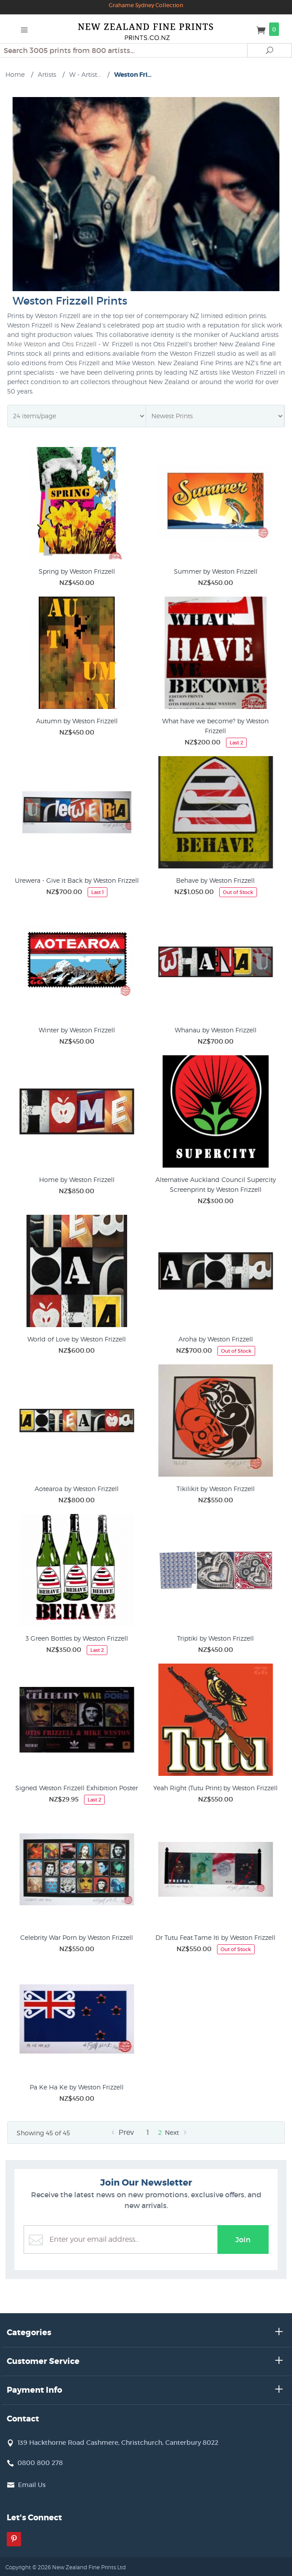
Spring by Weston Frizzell (77, 571)
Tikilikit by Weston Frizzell (216, 1488)
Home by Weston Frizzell (77, 1179)
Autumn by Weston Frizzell (77, 721)
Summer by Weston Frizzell (215, 571)
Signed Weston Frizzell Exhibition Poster (76, 1788)
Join (243, 2239)
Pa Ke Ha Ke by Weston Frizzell (77, 2087)
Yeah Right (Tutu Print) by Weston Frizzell (215, 1788)
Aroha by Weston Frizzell (215, 1339)
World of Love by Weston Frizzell (76, 1339)
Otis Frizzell (79, 344)
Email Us (32, 2485)
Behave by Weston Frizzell (215, 880)
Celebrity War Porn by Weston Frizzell (76, 1937)
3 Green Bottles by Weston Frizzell (77, 1638)
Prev (121, 2132)
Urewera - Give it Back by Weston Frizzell (77, 880)
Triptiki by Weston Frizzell (215, 1638)
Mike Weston (26, 344)
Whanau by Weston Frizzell (216, 1030)
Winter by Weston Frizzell (77, 1030)
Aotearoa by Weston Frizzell (77, 1488)
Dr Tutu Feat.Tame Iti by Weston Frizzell (215, 1937)
